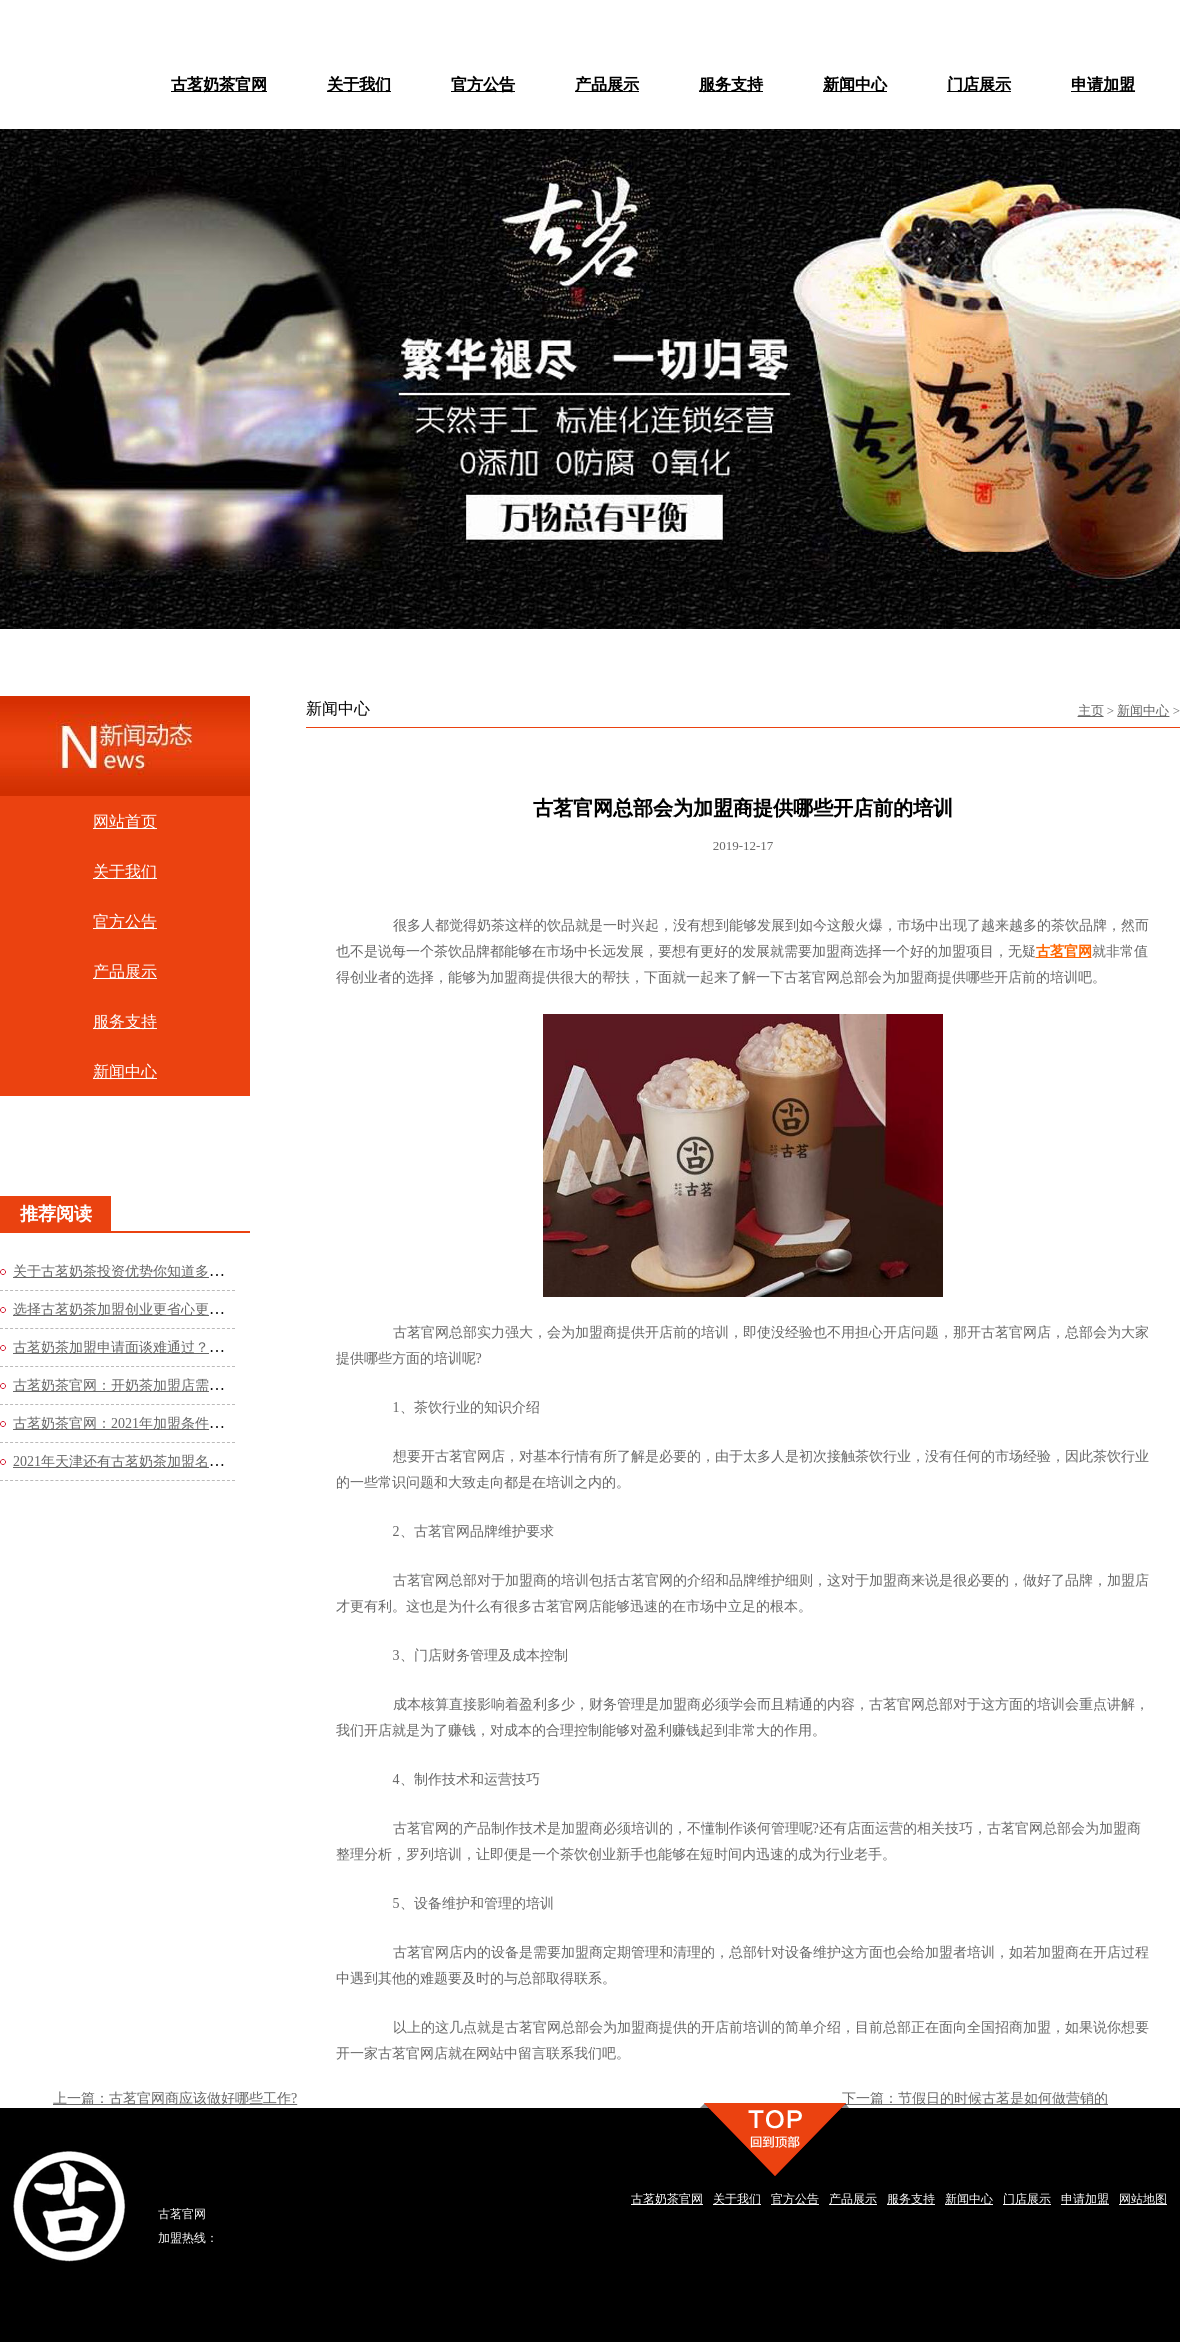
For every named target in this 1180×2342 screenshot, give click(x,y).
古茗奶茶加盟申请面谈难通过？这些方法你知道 (160, 1347)
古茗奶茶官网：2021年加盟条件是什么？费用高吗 (167, 1423)
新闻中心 (1143, 710)
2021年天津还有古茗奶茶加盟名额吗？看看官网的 (167, 1461)
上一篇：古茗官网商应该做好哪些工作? (175, 2098)
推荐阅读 (56, 1214)
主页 (1091, 710)
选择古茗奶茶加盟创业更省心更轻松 (125, 1309)
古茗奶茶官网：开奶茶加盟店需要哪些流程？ (153, 1385)
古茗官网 (1064, 951)
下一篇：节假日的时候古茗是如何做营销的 (975, 2098)
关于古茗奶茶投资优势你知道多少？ (125, 1271)
